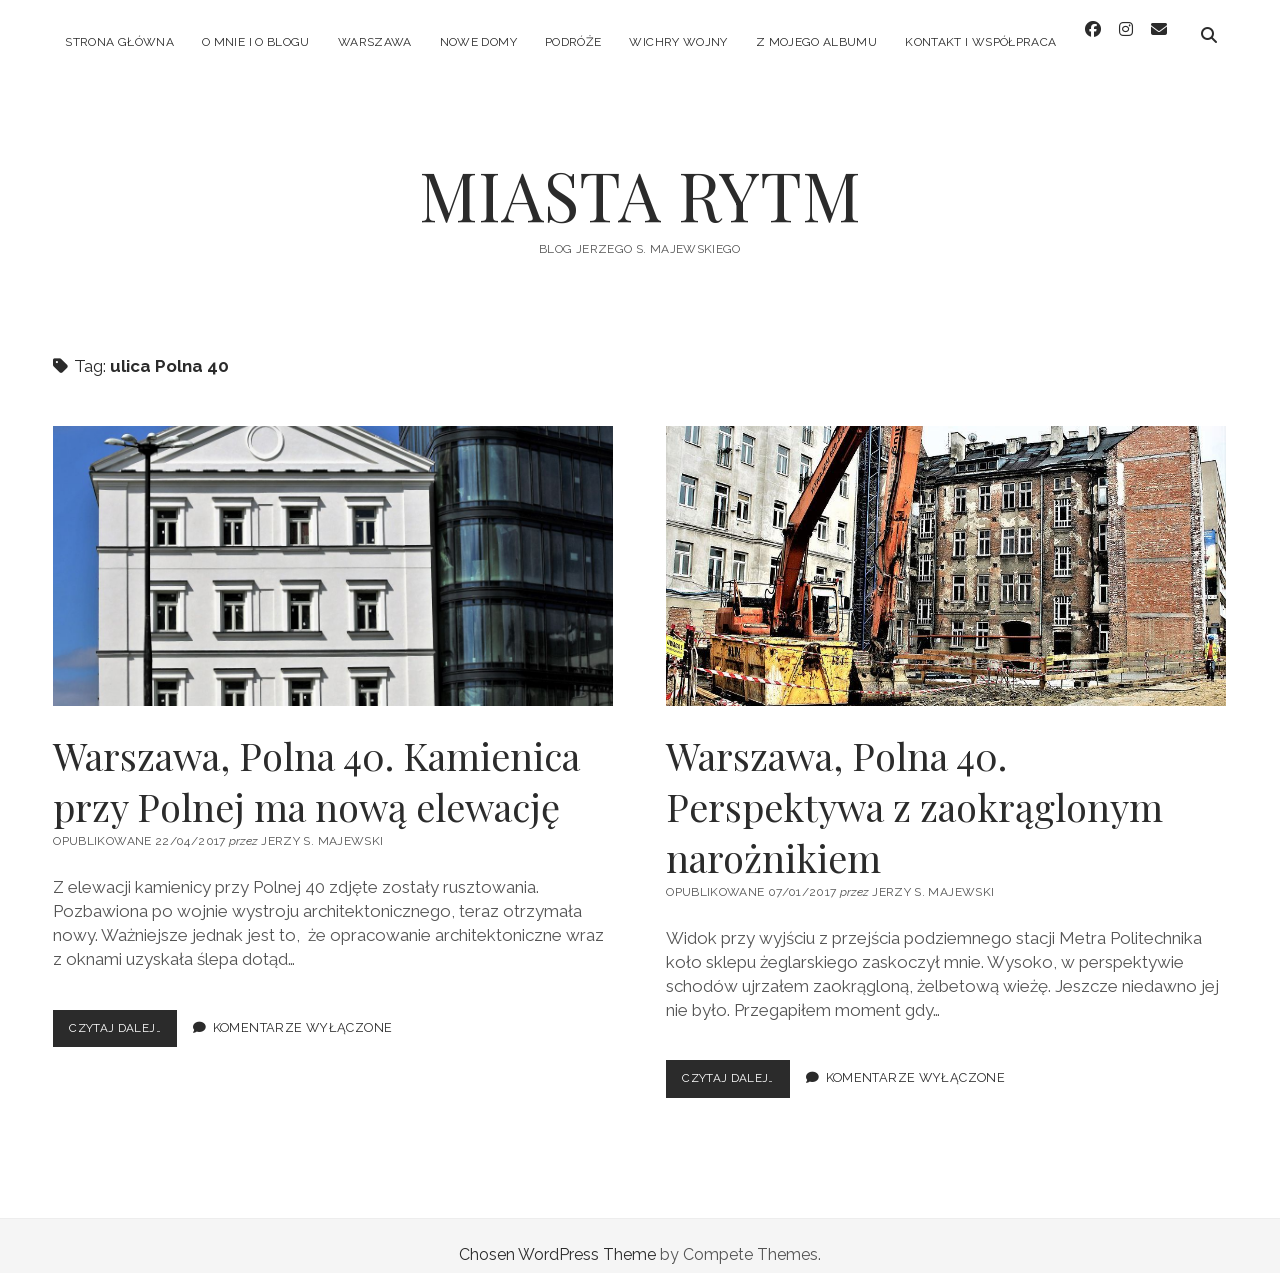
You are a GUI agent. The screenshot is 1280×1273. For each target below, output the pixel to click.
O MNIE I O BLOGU (256, 42)
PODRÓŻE (573, 42)
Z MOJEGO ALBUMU (816, 42)
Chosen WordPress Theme (557, 1236)
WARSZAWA (375, 42)
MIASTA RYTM (640, 176)
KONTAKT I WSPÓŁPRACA (980, 42)
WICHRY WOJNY (678, 42)
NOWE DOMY (478, 42)
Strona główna (119, 42)
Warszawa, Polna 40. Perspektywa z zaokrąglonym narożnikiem (946, 548)
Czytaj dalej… (128, 1014)
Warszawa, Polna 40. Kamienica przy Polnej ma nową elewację (333, 548)
